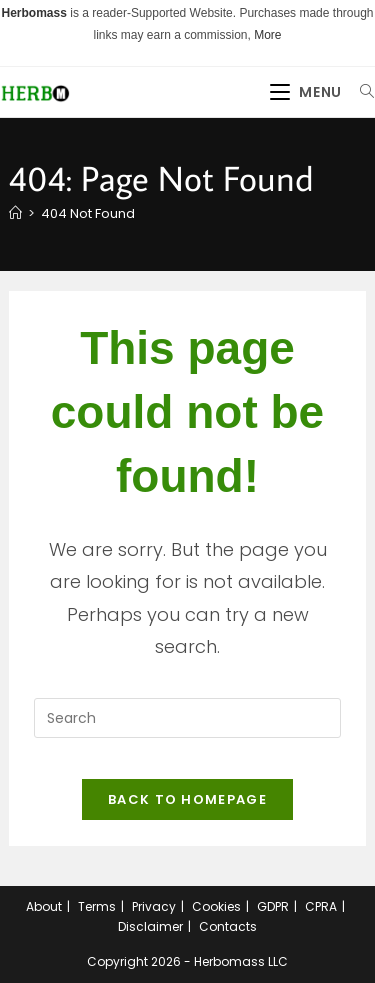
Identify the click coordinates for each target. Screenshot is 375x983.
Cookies (216, 906)
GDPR (273, 906)
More (267, 35)
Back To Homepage (187, 799)
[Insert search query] (187, 718)
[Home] (15, 213)
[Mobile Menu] (308, 92)
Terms (97, 906)
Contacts (228, 926)
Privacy (154, 906)
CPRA (321, 906)
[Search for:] (360, 92)
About (44, 906)
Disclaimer (150, 926)
